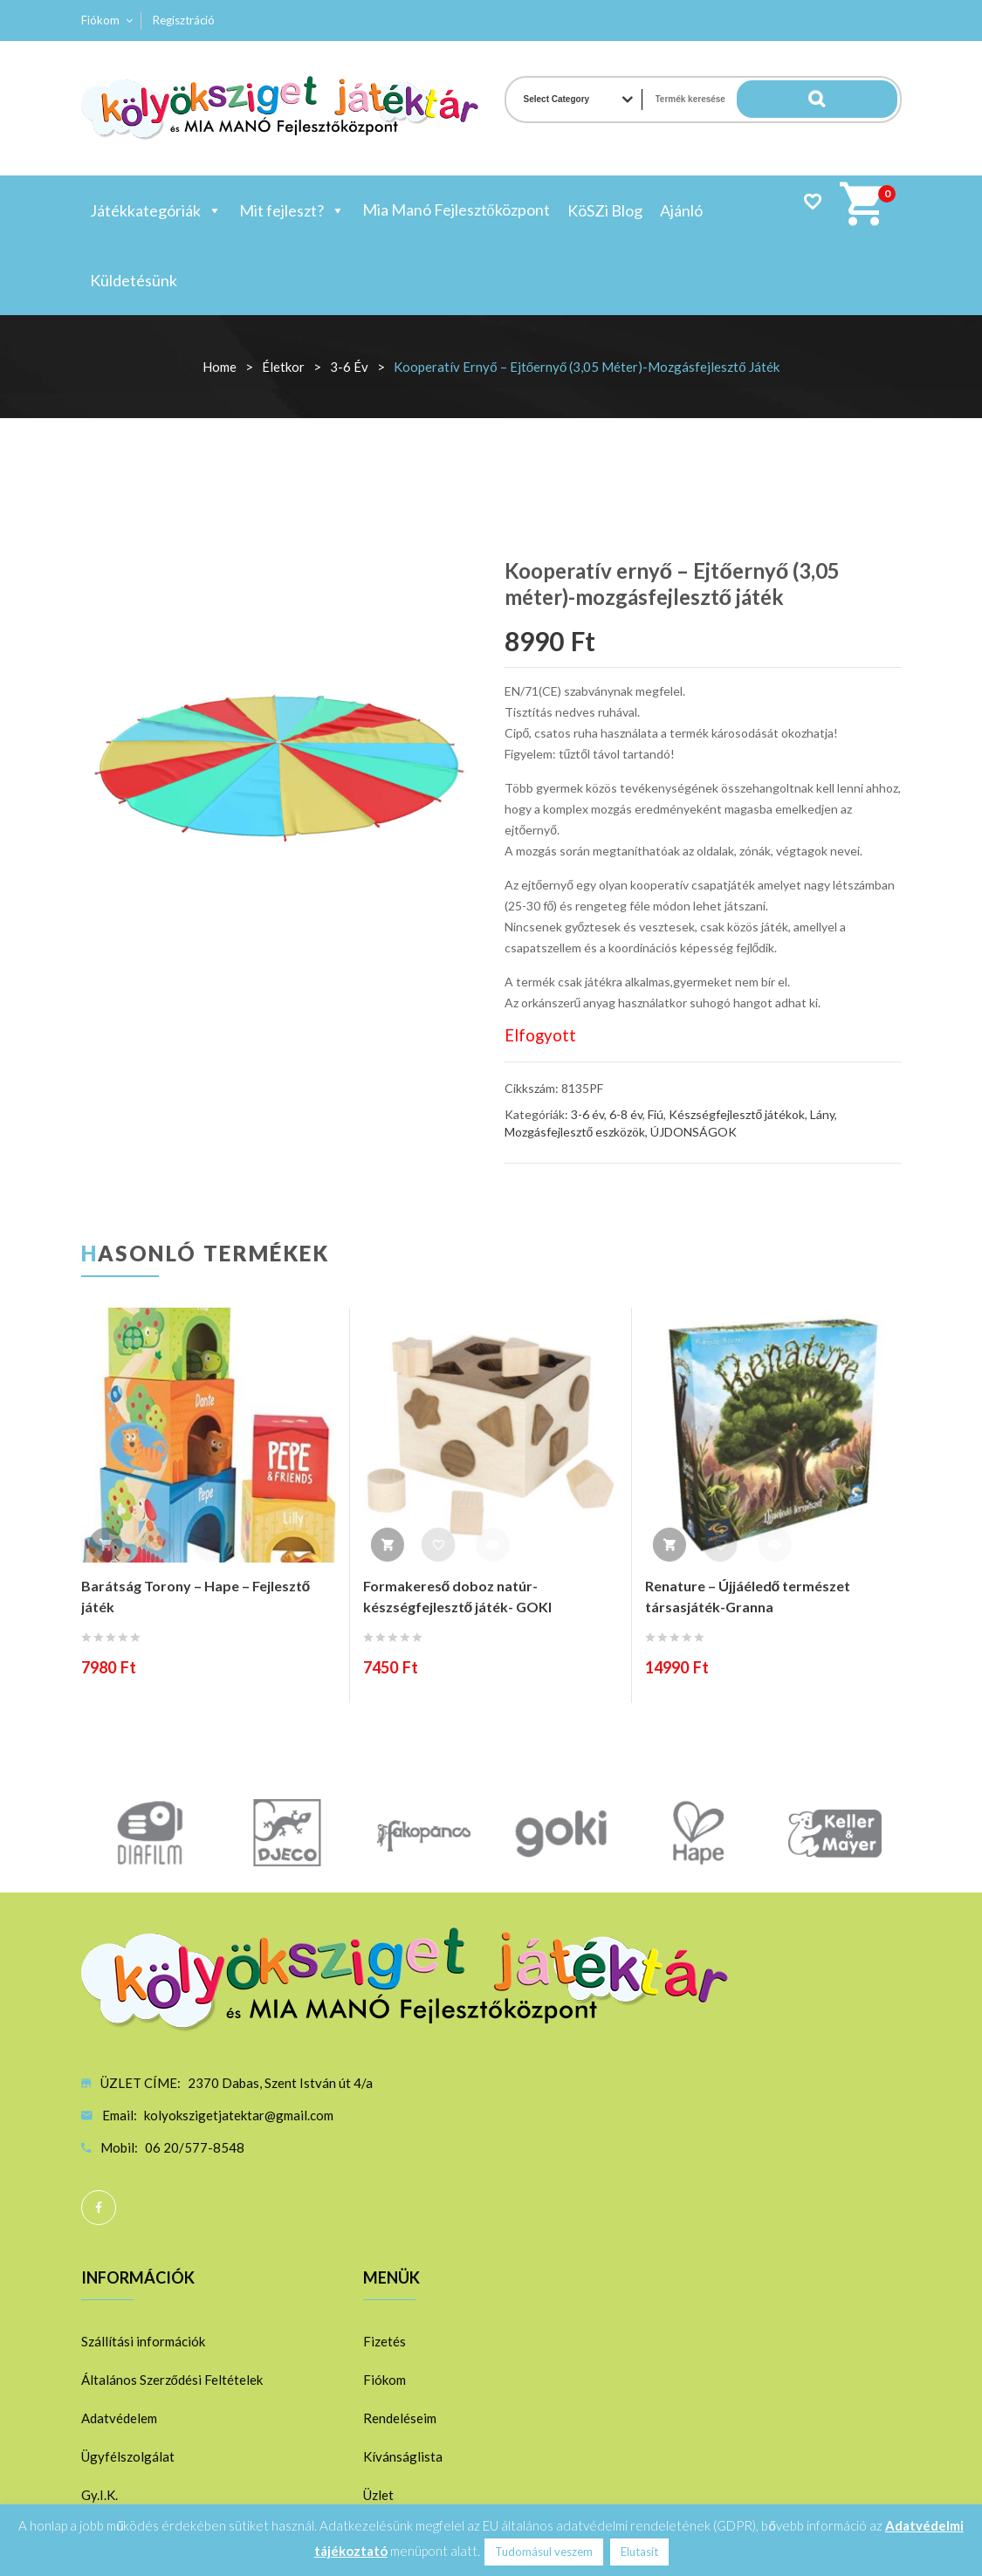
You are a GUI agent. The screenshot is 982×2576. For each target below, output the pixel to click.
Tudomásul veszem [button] (544, 2552)
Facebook (98, 2207)
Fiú (655, 1114)
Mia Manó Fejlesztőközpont (456, 209)
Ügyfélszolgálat (128, 2456)
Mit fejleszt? (292, 210)
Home (220, 366)
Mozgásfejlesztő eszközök (575, 1131)
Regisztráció (184, 20)
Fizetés (384, 2341)
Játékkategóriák (156, 210)
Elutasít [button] (639, 2552)
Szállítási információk (143, 2341)
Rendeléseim (399, 2418)
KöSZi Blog (604, 210)
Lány (822, 1114)
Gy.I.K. (99, 2495)
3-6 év (349, 366)
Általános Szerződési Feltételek (172, 2379)
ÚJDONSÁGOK (693, 1131)
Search (862, 99)
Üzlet (378, 2495)
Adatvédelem (119, 2418)
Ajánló (681, 210)
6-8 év (625, 1114)
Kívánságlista (403, 2456)
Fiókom (100, 20)
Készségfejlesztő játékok (737, 1114)
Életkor (283, 366)
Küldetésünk (133, 280)
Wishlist (812, 201)
